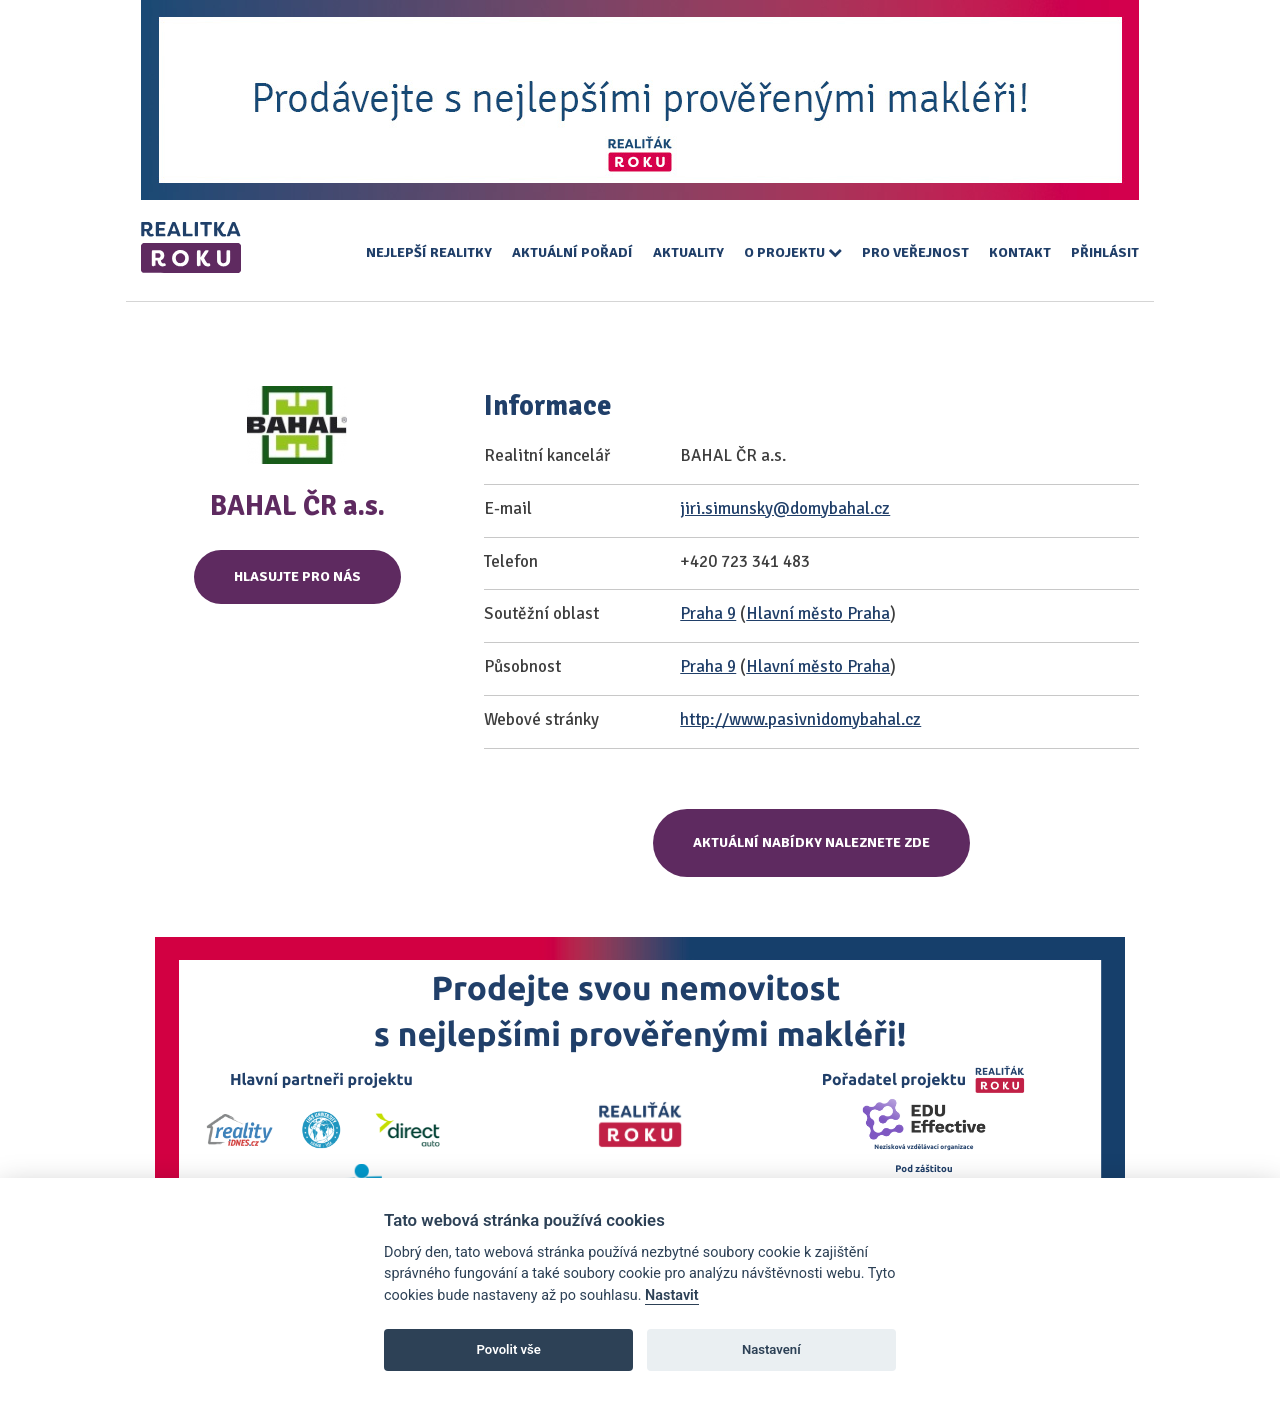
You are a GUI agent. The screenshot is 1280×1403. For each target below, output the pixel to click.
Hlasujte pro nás (297, 576)
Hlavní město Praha (818, 613)
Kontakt (1020, 252)
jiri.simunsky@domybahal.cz (785, 508)
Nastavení (771, 1349)
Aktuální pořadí (572, 252)
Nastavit (672, 1295)
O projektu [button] (793, 252)
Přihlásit (1105, 252)
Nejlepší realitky (429, 252)
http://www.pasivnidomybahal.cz (800, 719)
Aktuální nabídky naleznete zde (811, 842)
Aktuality (688, 252)
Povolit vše (509, 1349)
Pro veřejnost (915, 252)
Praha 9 (708, 613)
